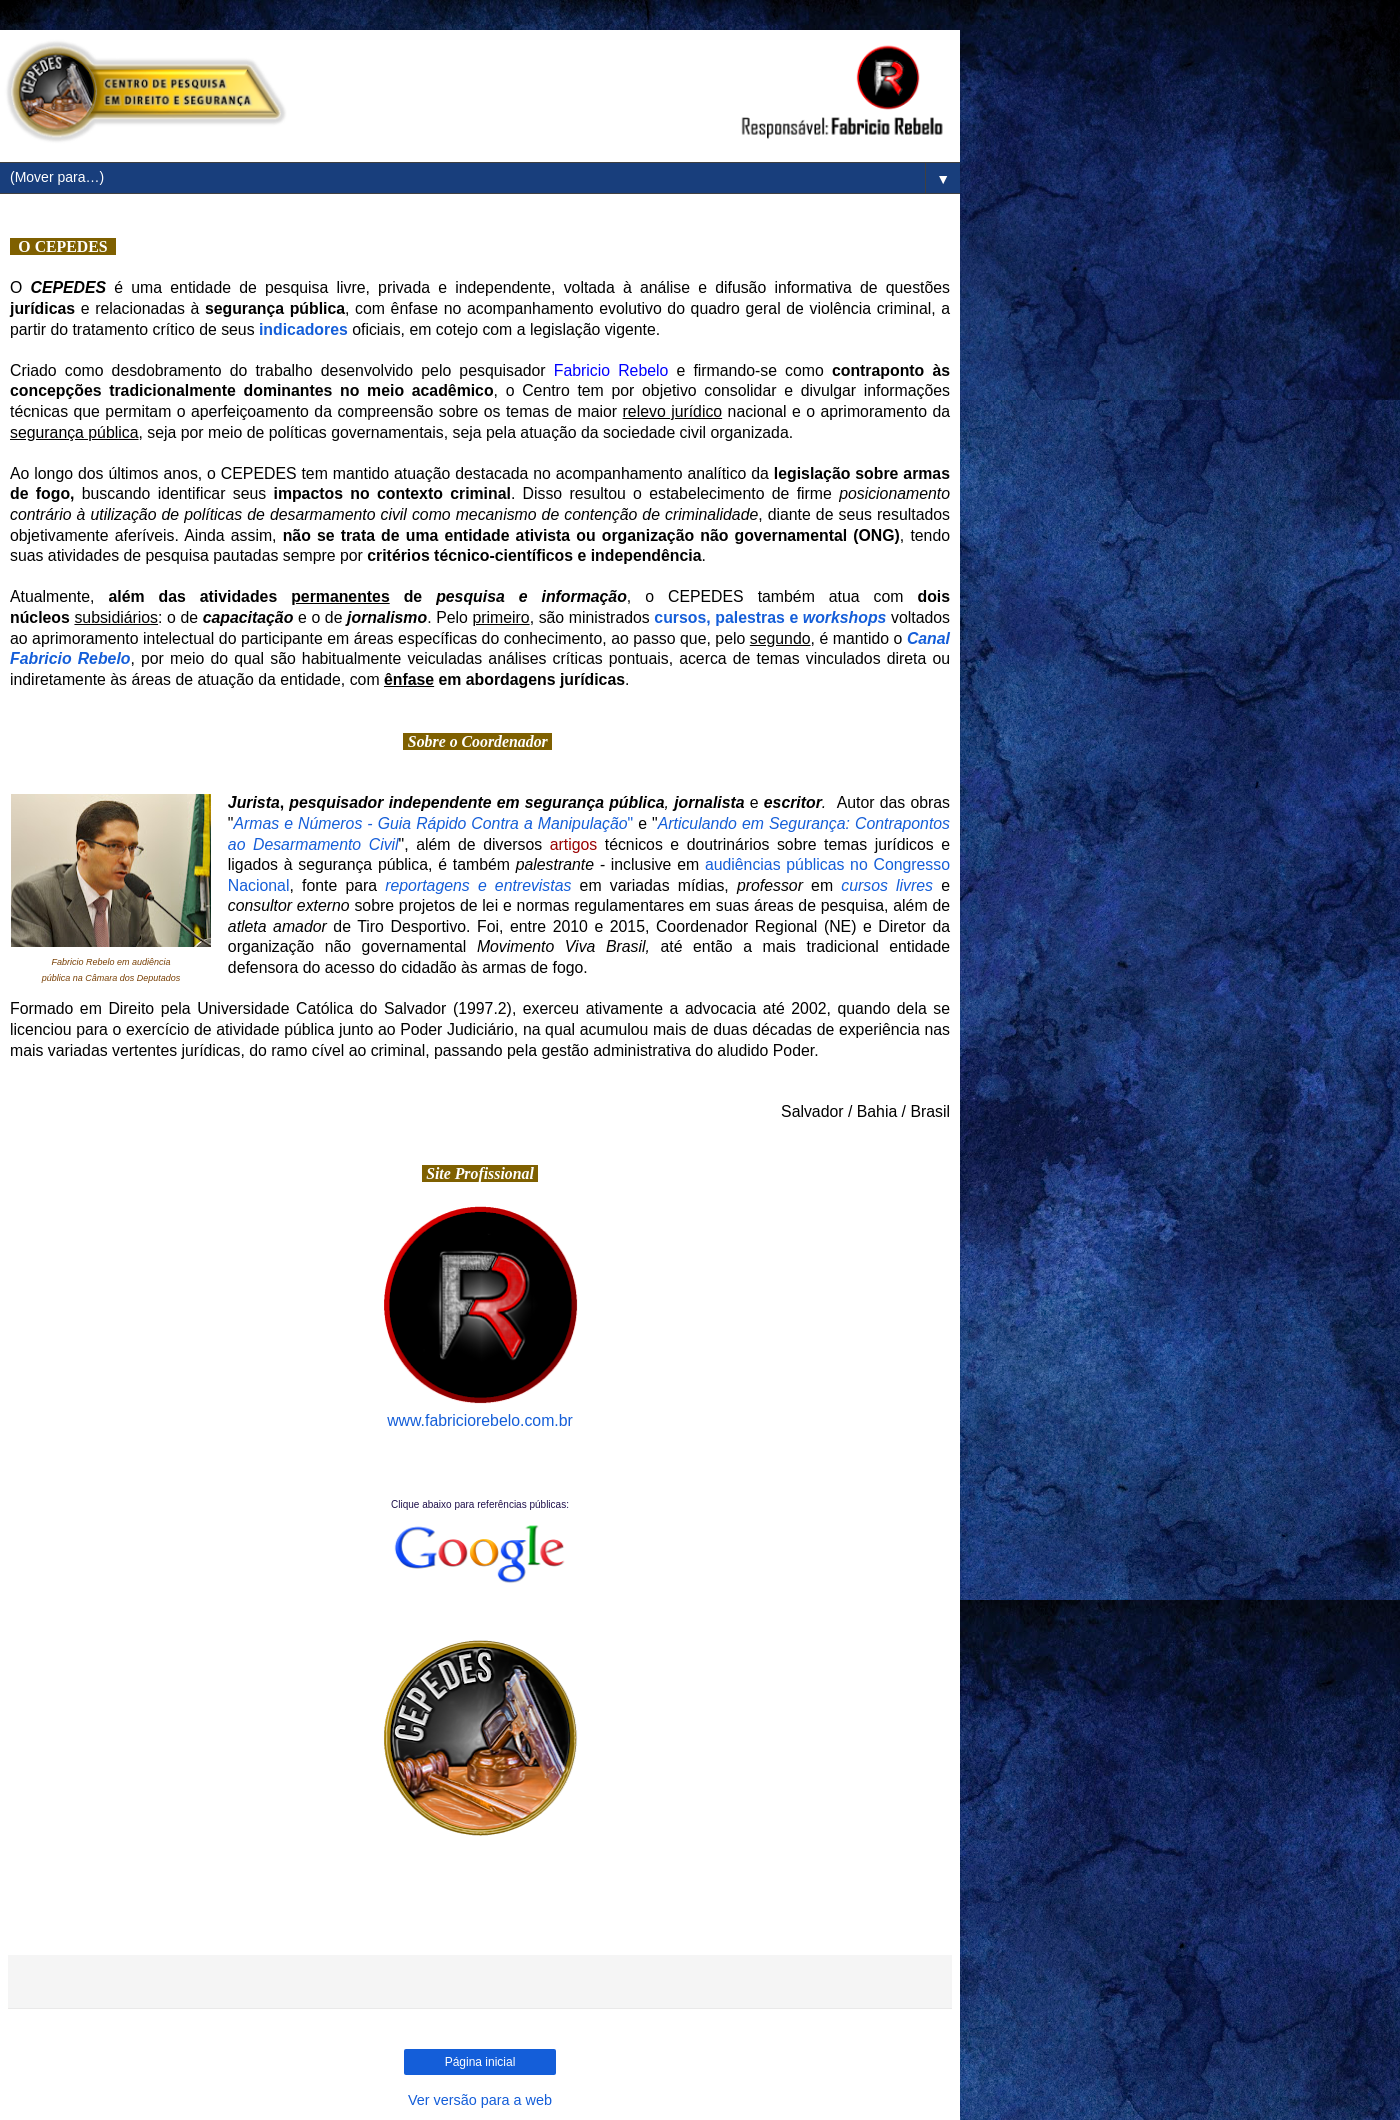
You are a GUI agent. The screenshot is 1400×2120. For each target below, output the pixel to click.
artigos (574, 844)
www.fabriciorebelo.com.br (480, 1420)
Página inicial (480, 2062)
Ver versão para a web (480, 2100)
